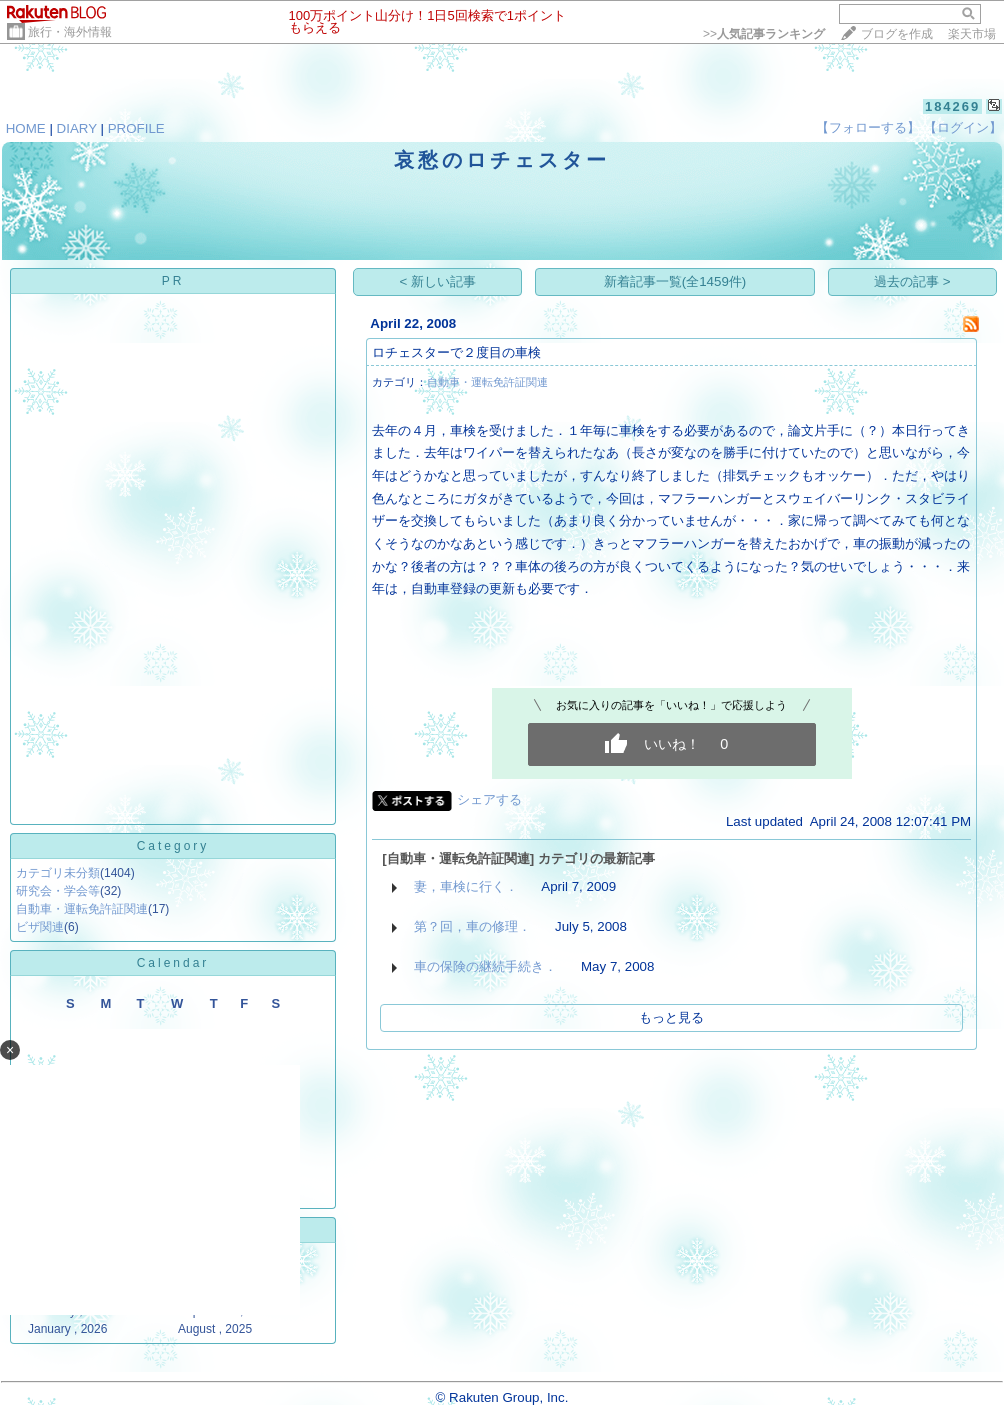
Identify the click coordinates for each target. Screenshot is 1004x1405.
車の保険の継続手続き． (485, 966)
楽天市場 (972, 34)
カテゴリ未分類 (58, 873)
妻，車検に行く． (466, 886)
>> (764, 34)
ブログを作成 (897, 34)
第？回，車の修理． (472, 926)
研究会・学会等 (58, 891)
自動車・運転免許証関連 (82, 909)
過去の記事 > (912, 281)
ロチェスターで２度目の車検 (456, 352)
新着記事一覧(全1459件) (675, 281)
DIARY (77, 128)
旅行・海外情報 (70, 32)
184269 (952, 106)
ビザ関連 (40, 927)
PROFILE (136, 128)
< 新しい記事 (438, 281)
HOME (26, 128)
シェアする (489, 799)
